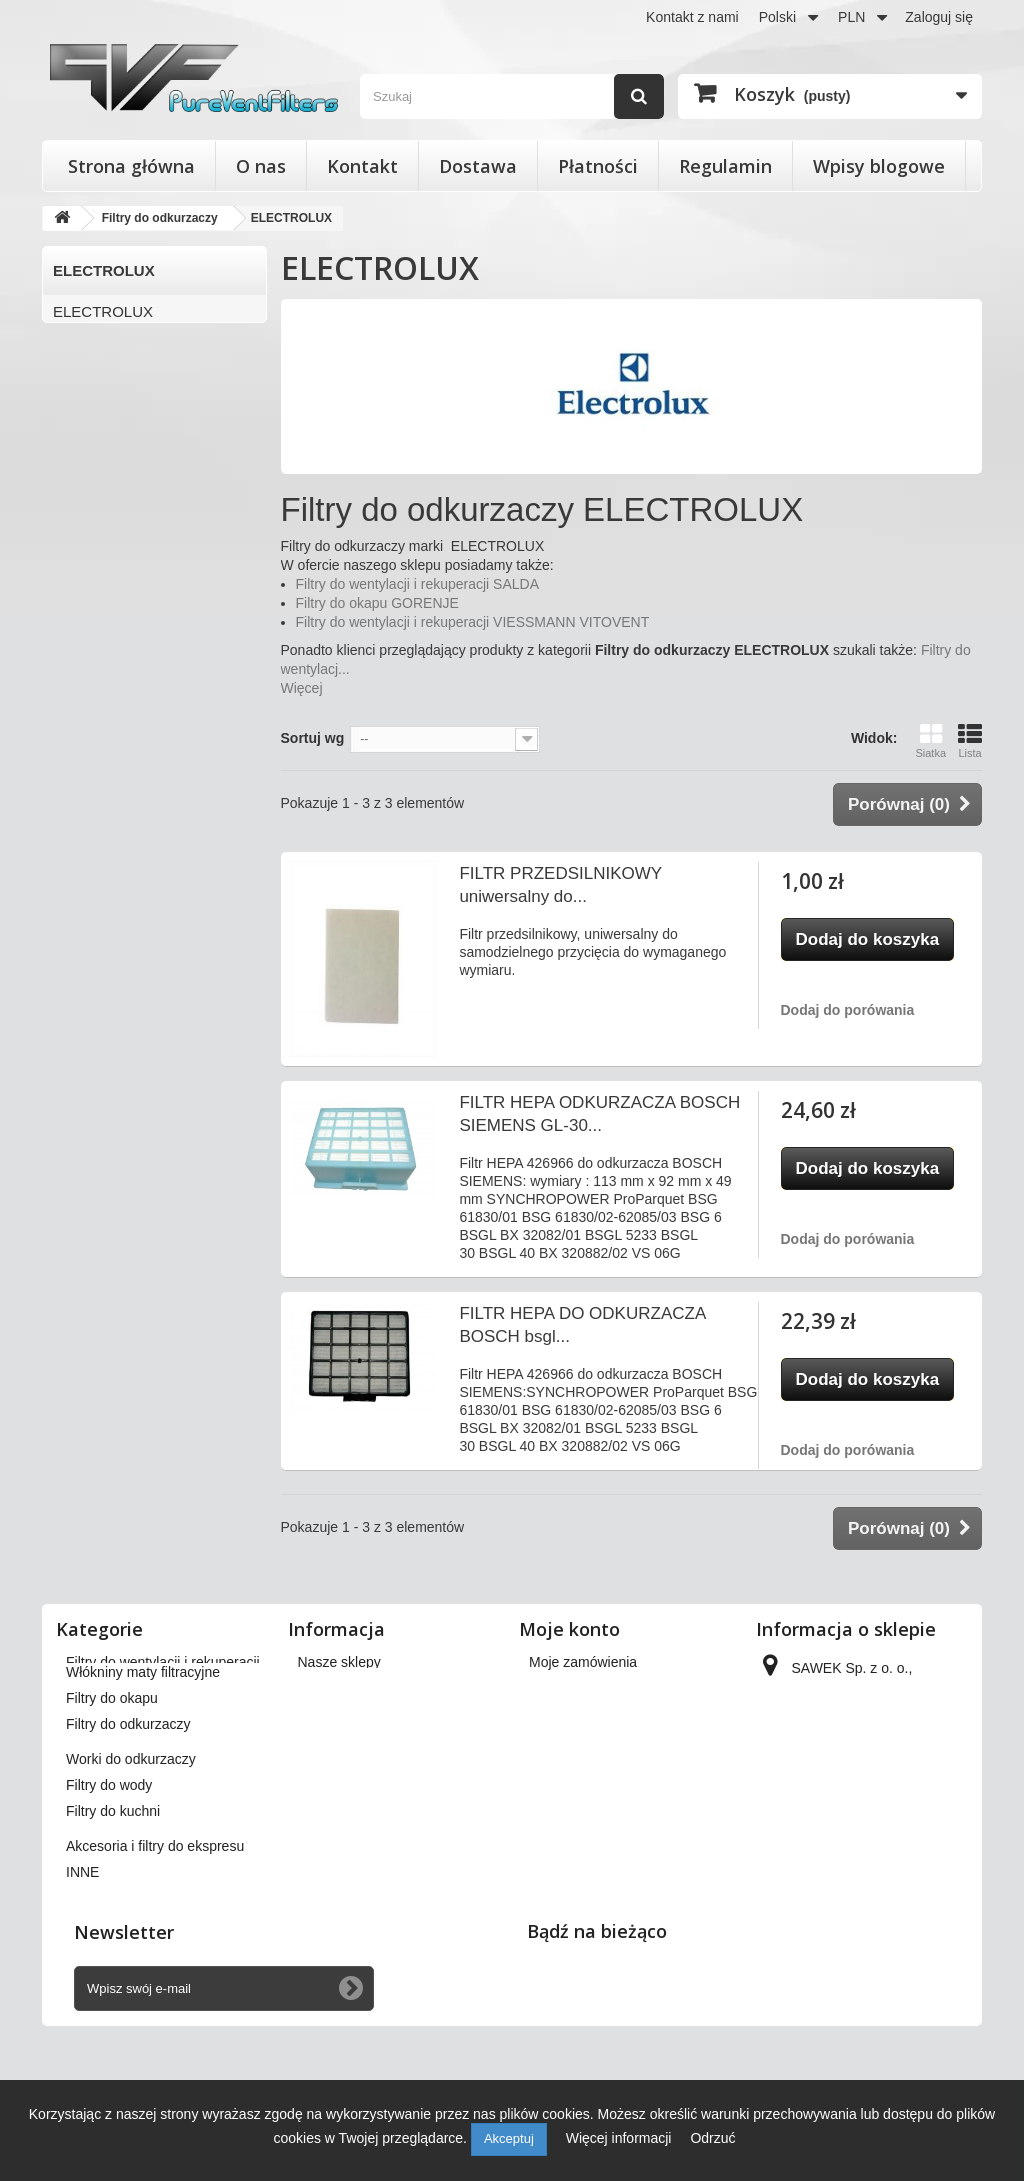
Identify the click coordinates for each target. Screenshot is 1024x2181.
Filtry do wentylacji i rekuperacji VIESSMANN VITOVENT (473, 622)
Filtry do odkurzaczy (128, 1819)
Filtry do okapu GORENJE (377, 603)
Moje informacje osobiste (606, 1766)
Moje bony (561, 1792)
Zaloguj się (939, 17)
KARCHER (89, 344)
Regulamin (725, 166)
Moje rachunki (572, 1714)
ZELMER (83, 443)
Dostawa (478, 166)
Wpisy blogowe (879, 166)
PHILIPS (82, 377)
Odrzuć (712, 2138)
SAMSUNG (91, 410)
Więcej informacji (621, 2138)
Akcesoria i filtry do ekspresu (155, 1941)
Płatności (598, 166)
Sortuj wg (313, 738)
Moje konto (569, 1629)
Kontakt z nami (692, 17)
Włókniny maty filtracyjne (143, 1767)
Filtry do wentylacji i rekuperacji (163, 1662)
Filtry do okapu (112, 1793)
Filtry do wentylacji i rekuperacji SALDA (418, 584)
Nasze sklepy (339, 1662)
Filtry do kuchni (113, 1906)
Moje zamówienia (583, 1662)
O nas (261, 166)
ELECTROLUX (103, 311)
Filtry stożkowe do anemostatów (165, 1688)
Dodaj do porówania (848, 1010)
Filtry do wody (109, 1880)
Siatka (930, 740)
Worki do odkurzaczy (131, 1854)
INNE (82, 1967)
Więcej (302, 688)
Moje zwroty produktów (600, 1688)
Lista (970, 740)
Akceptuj (509, 2138)
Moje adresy (567, 1740)
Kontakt (362, 166)
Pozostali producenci (122, 476)
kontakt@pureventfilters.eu (843, 1892)
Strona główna (131, 166)
